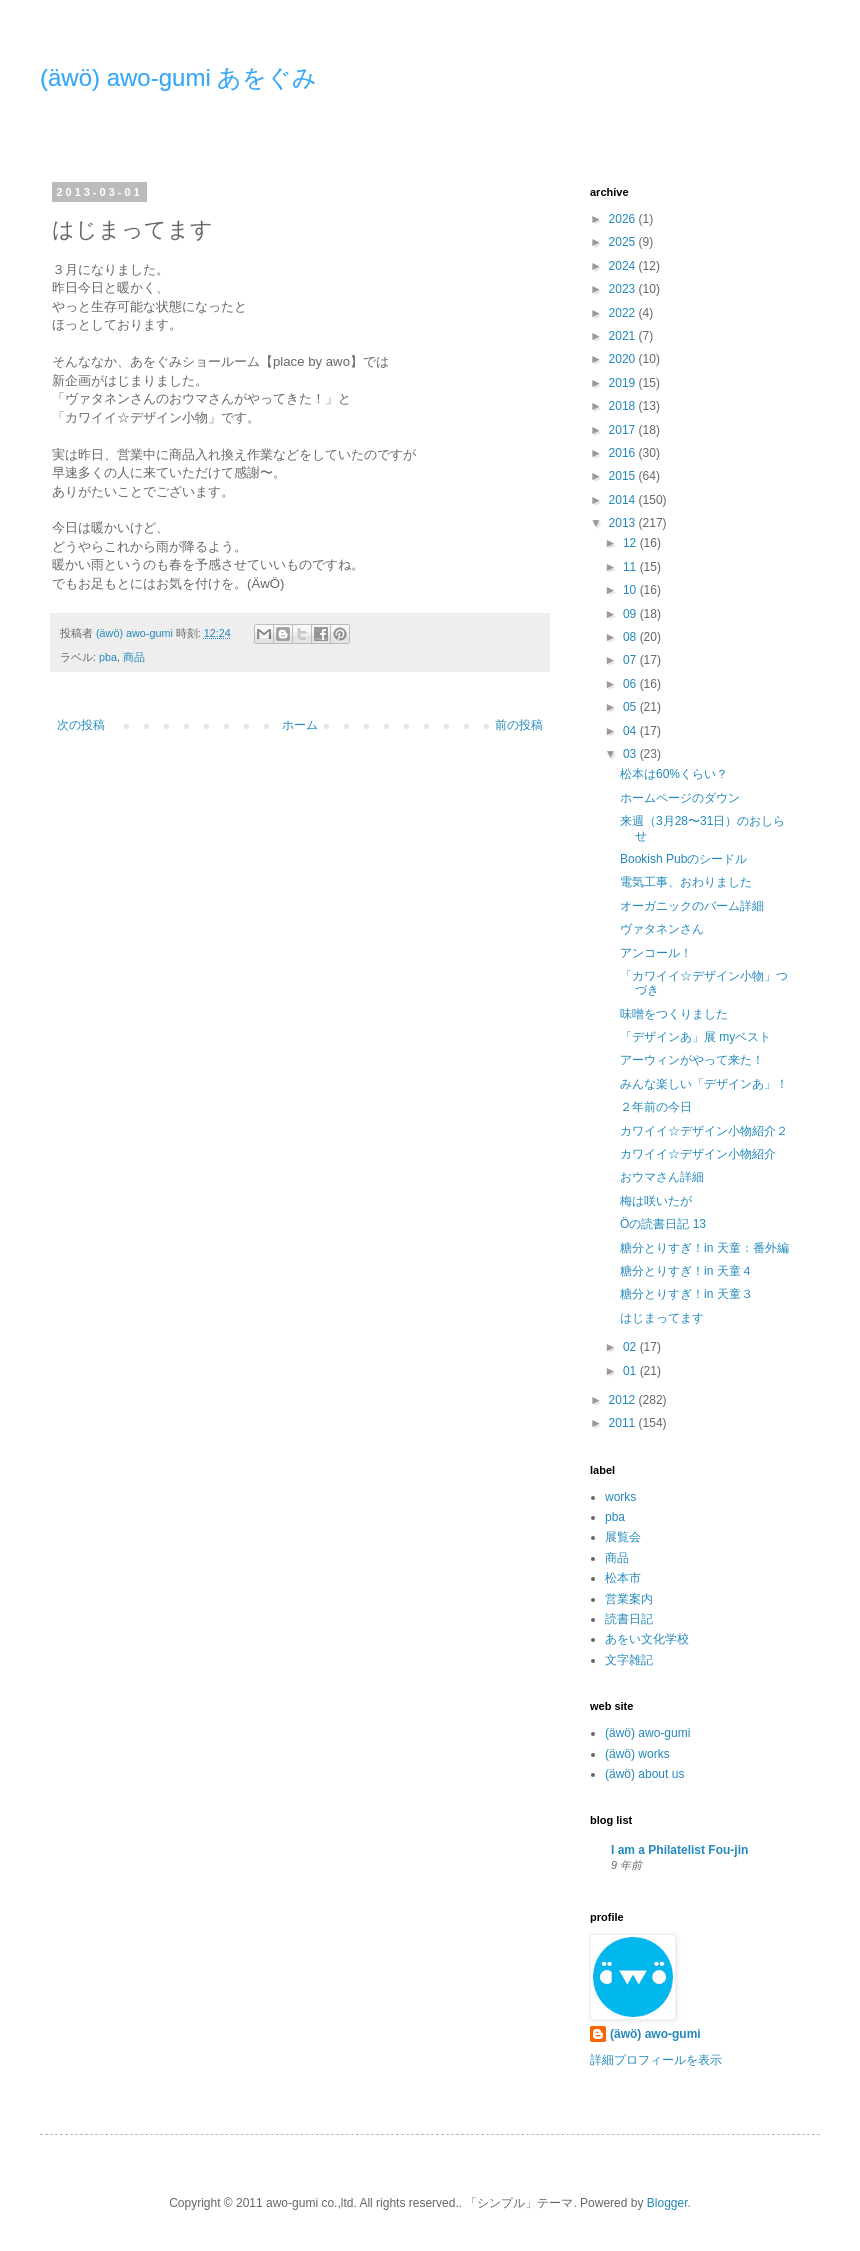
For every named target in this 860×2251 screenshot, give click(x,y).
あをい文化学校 (647, 1639)
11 (631, 567)
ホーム (300, 725)
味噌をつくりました (674, 1014)
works (620, 1497)
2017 (624, 430)
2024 (624, 266)
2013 (624, 523)
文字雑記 (629, 1660)
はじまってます (662, 1318)
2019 (624, 383)
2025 (624, 242)
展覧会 (623, 1537)
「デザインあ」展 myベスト (695, 1037)
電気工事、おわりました (686, 882)
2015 (624, 476)
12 (631, 543)
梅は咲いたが (656, 1201)
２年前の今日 (656, 1107)
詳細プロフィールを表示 (656, 2060)
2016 (624, 453)
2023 (624, 289)
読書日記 (629, 1619)
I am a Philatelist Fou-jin (679, 1850)
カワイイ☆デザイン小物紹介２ (704, 1131)
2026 (624, 219)
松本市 (623, 1578)
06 (631, 684)
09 (631, 614)
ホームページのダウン (680, 798)
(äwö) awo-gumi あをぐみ (178, 77)
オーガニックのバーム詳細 (692, 906)
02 (631, 1347)
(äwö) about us (644, 1774)
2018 (624, 406)
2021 (624, 336)
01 (631, 1371)
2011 (624, 1423)
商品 (134, 657)
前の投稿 (519, 725)
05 (631, 707)
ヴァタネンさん (662, 929)
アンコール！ (656, 953)
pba (108, 657)
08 (631, 637)
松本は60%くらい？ (674, 774)
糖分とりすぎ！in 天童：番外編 (704, 1248)
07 (631, 660)
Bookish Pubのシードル (683, 859)
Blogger (667, 2203)
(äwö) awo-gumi (647, 1733)
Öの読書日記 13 (663, 1224)
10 (631, 590)
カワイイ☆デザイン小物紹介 (698, 1154)
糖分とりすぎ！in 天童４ (686, 1271)
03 (631, 754)
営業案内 (629, 1599)
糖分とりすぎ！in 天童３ (686, 1294)
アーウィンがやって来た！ (692, 1060)
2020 (624, 359)
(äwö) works (637, 1754)
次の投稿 (81, 725)
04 (631, 731)
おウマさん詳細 (662, 1177)
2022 (624, 313)
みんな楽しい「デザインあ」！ (704, 1084)
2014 (624, 500)
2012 (624, 1400)
